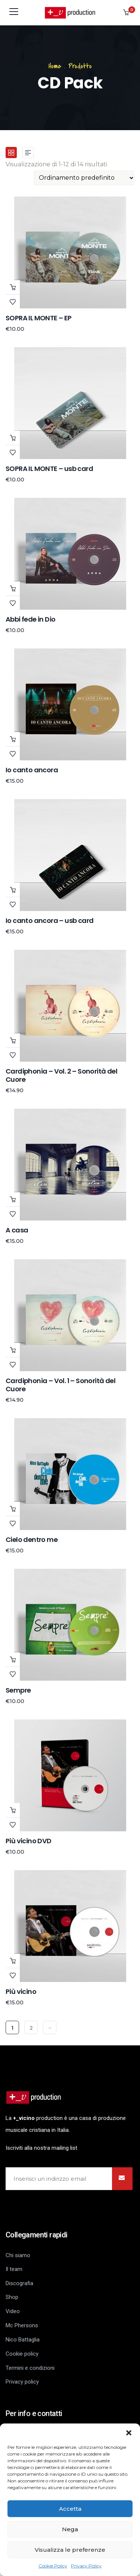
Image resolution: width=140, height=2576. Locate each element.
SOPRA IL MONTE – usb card (49, 468)
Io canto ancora (32, 770)
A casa (17, 1230)
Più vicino (21, 1991)
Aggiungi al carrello (13, 438)
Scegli (13, 287)
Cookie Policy (52, 2566)
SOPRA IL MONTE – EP (39, 318)
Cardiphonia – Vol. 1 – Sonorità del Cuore (60, 1385)
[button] (129, 2433)
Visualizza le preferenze (70, 2549)
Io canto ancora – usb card (49, 920)
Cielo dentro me (31, 1539)
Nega (70, 2529)
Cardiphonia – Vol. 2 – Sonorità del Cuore (61, 1075)
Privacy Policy (86, 2566)
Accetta (70, 2508)
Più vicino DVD (29, 1840)
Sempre (18, 1690)
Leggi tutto (13, 1040)
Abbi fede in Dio (30, 619)
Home (55, 66)
